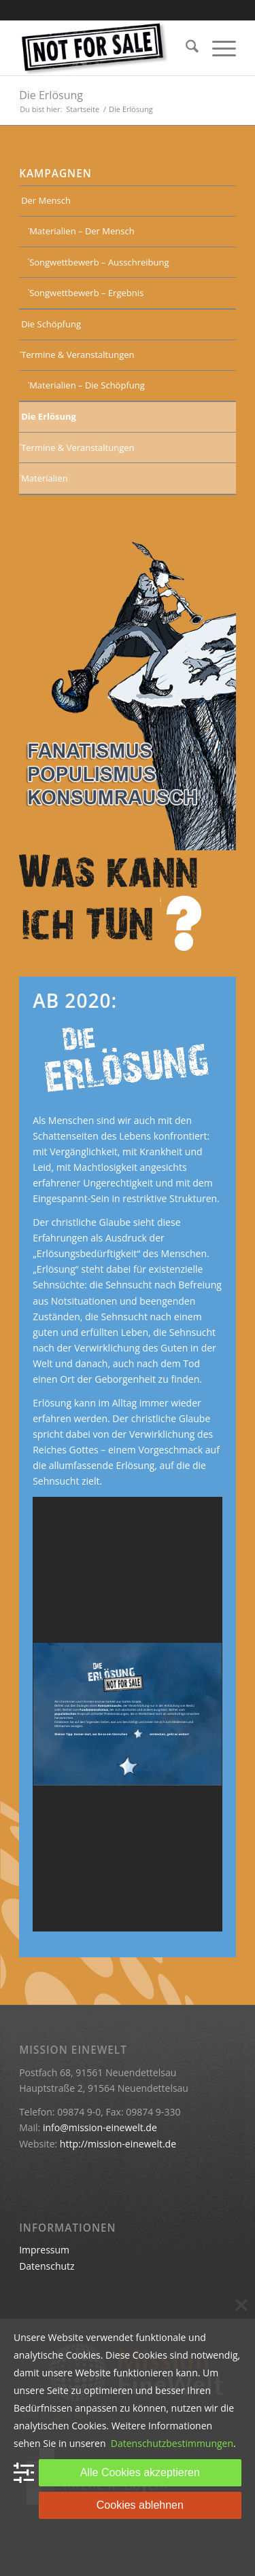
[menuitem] (185, 48)
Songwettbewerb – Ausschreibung (99, 262)
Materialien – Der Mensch (82, 231)
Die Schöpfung (51, 324)
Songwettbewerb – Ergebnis (86, 293)
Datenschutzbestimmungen (172, 2443)
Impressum (44, 2249)
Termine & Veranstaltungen (77, 354)
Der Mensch (46, 200)
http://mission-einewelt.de (118, 2143)
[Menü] (217, 48)
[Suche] (185, 48)
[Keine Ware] (105, 48)
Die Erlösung (51, 95)
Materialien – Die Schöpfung (87, 385)
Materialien (44, 478)
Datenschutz (46, 2266)
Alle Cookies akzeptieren (140, 2472)
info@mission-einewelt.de (100, 2127)
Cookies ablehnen (140, 2505)
